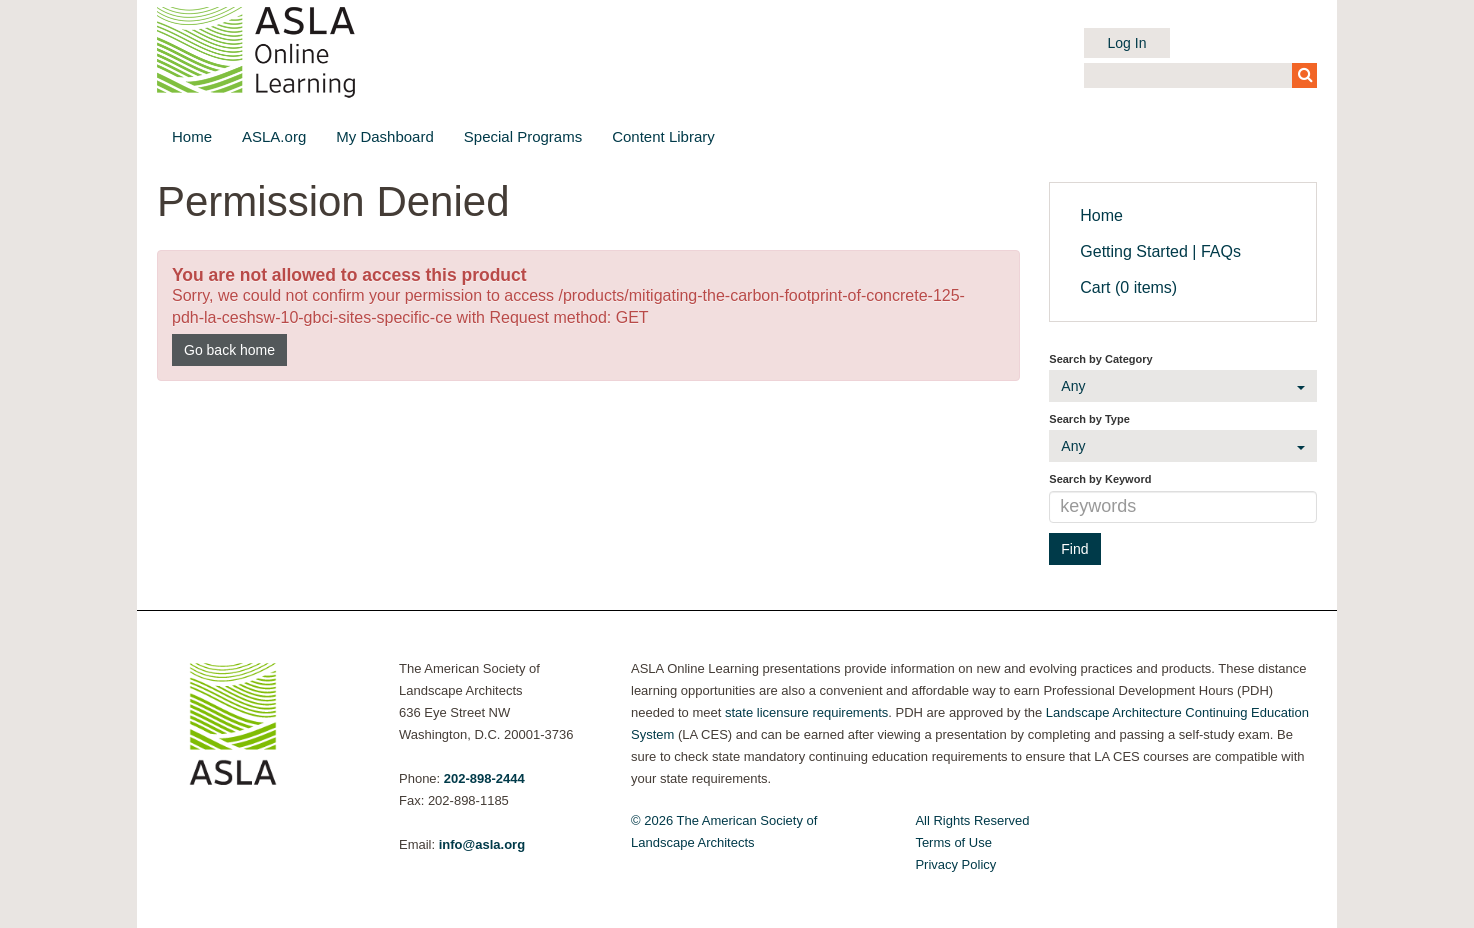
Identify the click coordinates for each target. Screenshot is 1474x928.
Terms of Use (953, 842)
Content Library (663, 136)
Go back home (229, 350)
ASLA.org (274, 136)
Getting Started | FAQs (1160, 251)
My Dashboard (385, 136)
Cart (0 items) (1128, 287)
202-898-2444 (484, 778)
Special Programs (523, 136)
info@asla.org (482, 844)
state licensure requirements (806, 712)
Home (192, 136)
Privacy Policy (955, 864)
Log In (1127, 43)
